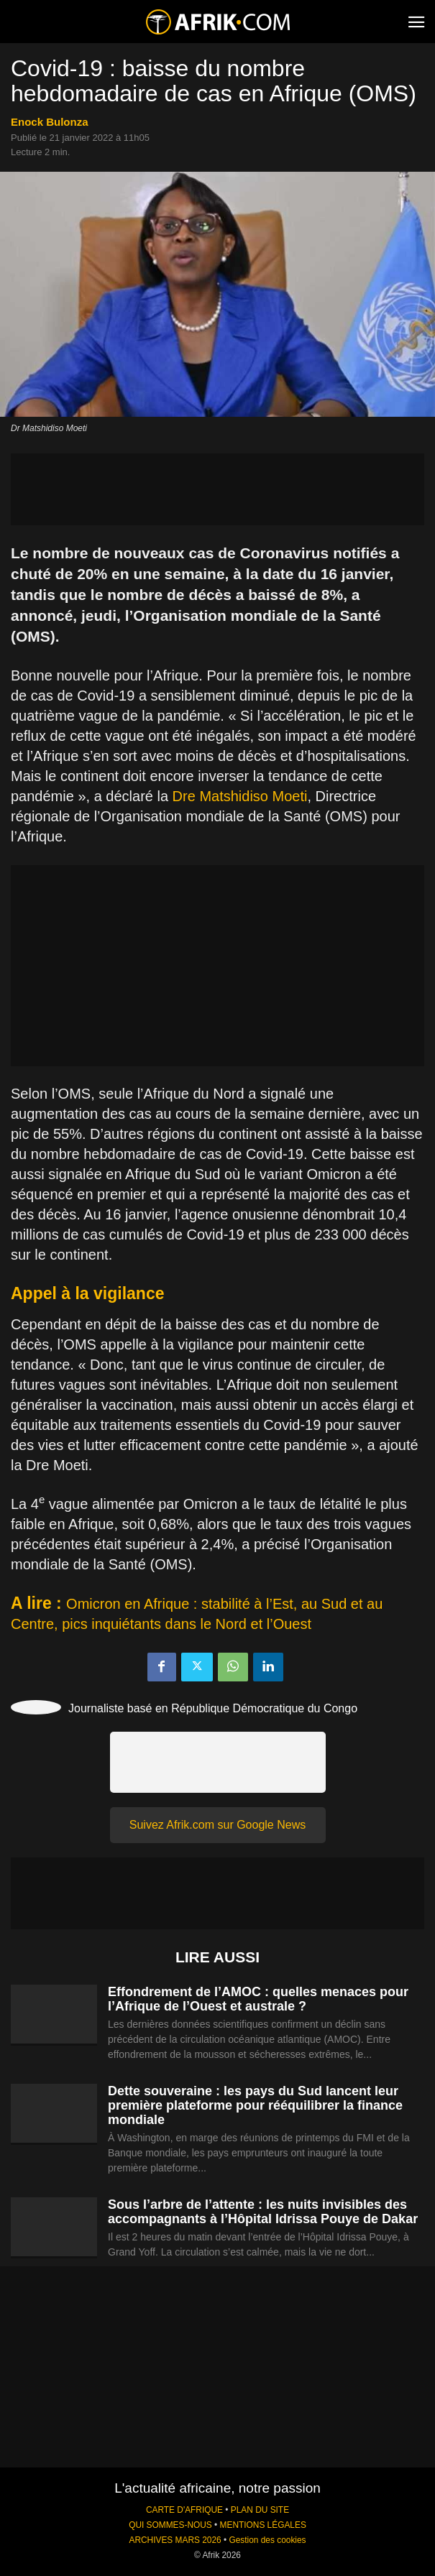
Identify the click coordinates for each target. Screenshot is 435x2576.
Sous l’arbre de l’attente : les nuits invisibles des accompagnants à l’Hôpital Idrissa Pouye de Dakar (263, 2211)
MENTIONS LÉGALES (263, 2525)
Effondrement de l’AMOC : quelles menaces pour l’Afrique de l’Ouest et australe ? (258, 1999)
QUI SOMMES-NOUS (170, 2525)
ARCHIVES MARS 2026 (175, 2540)
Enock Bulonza (49, 122)
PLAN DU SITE (260, 2510)
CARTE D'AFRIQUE (184, 2510)
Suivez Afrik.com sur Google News (217, 1825)
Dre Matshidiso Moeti (240, 796)
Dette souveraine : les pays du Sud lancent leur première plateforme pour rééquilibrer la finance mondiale (255, 2105)
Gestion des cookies (267, 2540)
